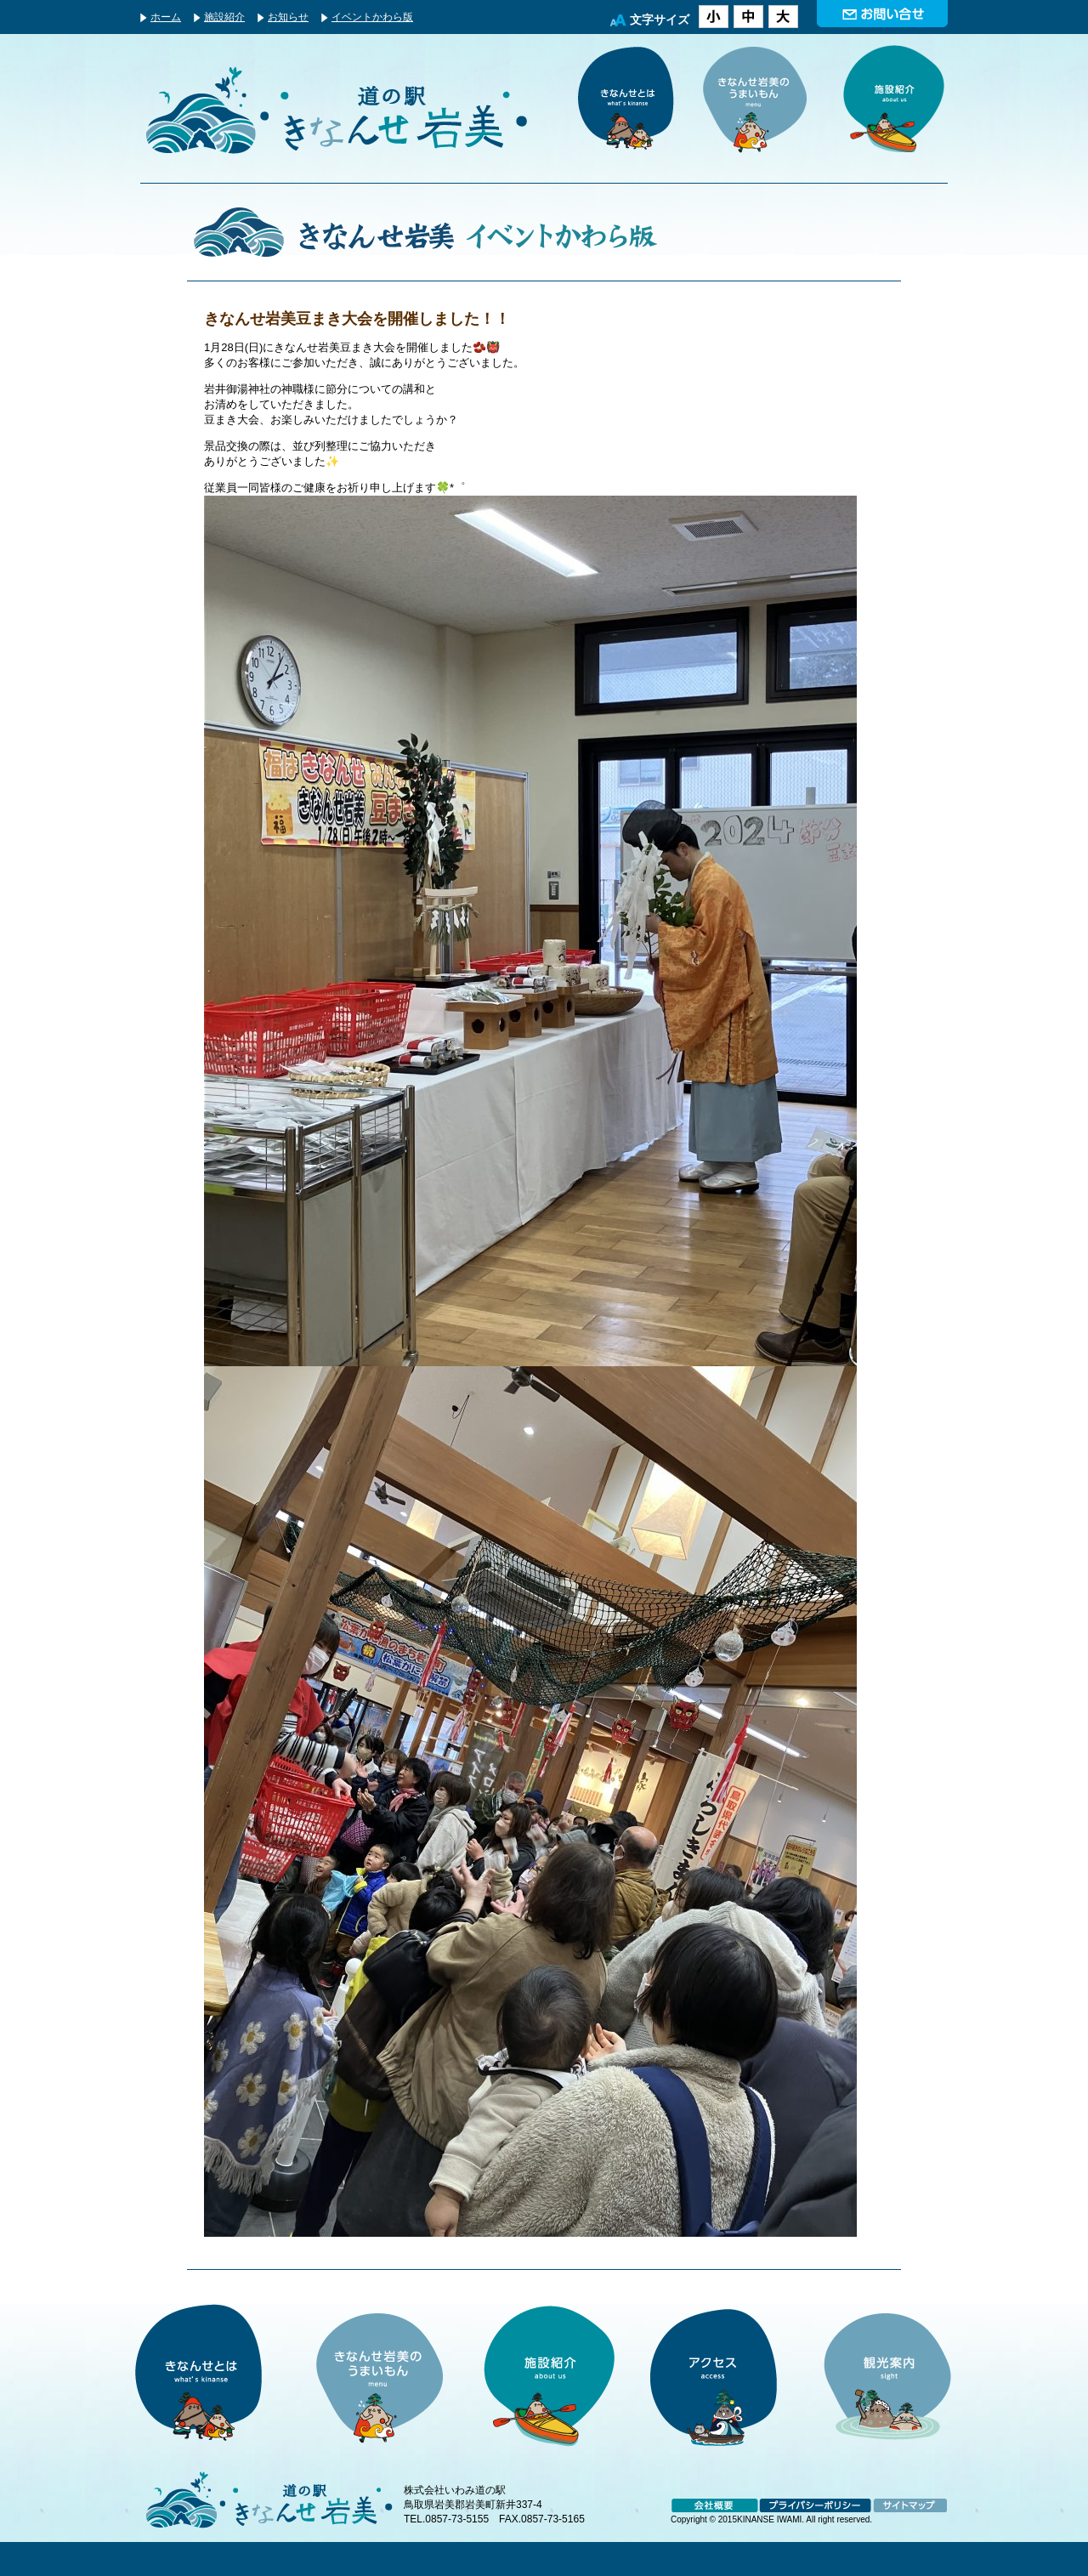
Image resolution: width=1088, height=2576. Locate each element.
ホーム (165, 17)
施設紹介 (224, 17)
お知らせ (288, 17)
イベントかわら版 (372, 17)
